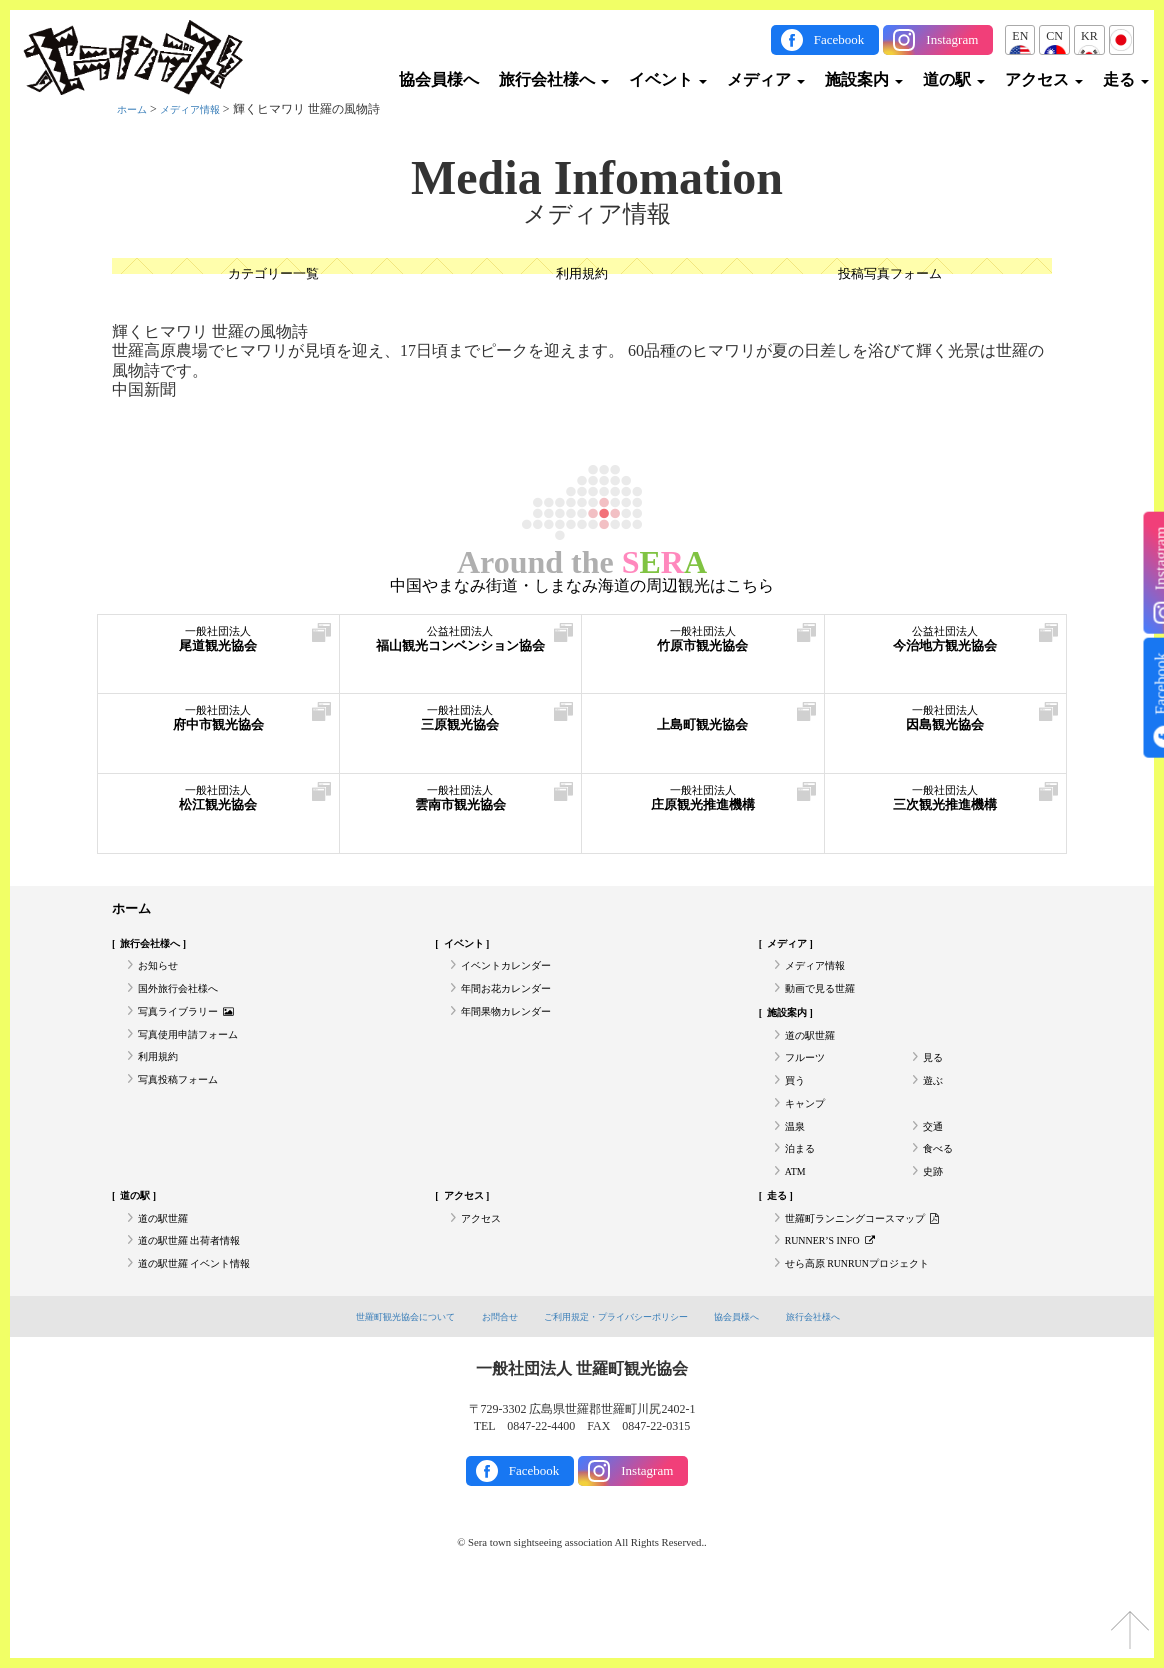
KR (1089, 36)
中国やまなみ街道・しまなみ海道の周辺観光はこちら (582, 586)
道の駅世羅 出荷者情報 (199, 1307)
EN (1020, 36)
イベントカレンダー (515, 976)
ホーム (135, 109)
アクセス (1044, 79)
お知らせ (162, 976)
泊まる (803, 1196)
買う (797, 1114)
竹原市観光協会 (703, 647)
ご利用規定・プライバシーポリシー (620, 1389)
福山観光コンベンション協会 (461, 657)
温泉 (797, 1169)
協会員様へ (439, 79)
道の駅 (954, 79)
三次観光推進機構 (946, 806)
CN (1054, 36)
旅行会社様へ (554, 79)
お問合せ (484, 1389)
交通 (935, 1169)
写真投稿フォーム (186, 1114)
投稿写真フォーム (890, 275)
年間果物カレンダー (515, 1031)
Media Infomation (597, 178)
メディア (766, 79)
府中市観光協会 (218, 726)
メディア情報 (202, 109)
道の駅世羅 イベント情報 (205, 1334)
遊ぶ (935, 1114)
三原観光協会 (461, 726)
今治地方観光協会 (946, 647)
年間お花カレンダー (515, 1003)
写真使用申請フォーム (198, 1059)
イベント (668, 79)
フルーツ (809, 1086)
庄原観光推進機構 (703, 806)
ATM (797, 1224)
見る (935, 1086)
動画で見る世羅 (827, 1003)
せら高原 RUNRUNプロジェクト (872, 1334)
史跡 (935, 1224)
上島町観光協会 (703, 726)
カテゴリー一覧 (274, 275)
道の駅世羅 (815, 1059)
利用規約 (582, 275)
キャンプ (809, 1141)
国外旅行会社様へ (186, 1003)
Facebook (839, 39)
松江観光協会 (218, 806)
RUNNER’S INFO (839, 1307)
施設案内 (864, 79)
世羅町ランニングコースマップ (876, 1279)
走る (1126, 79)
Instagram (952, 39)
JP (1121, 36)
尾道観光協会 (218, 647)
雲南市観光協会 (461, 806)
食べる (941, 1196)
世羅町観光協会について (374, 1389)
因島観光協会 (946, 726)
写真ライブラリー (195, 1031)
